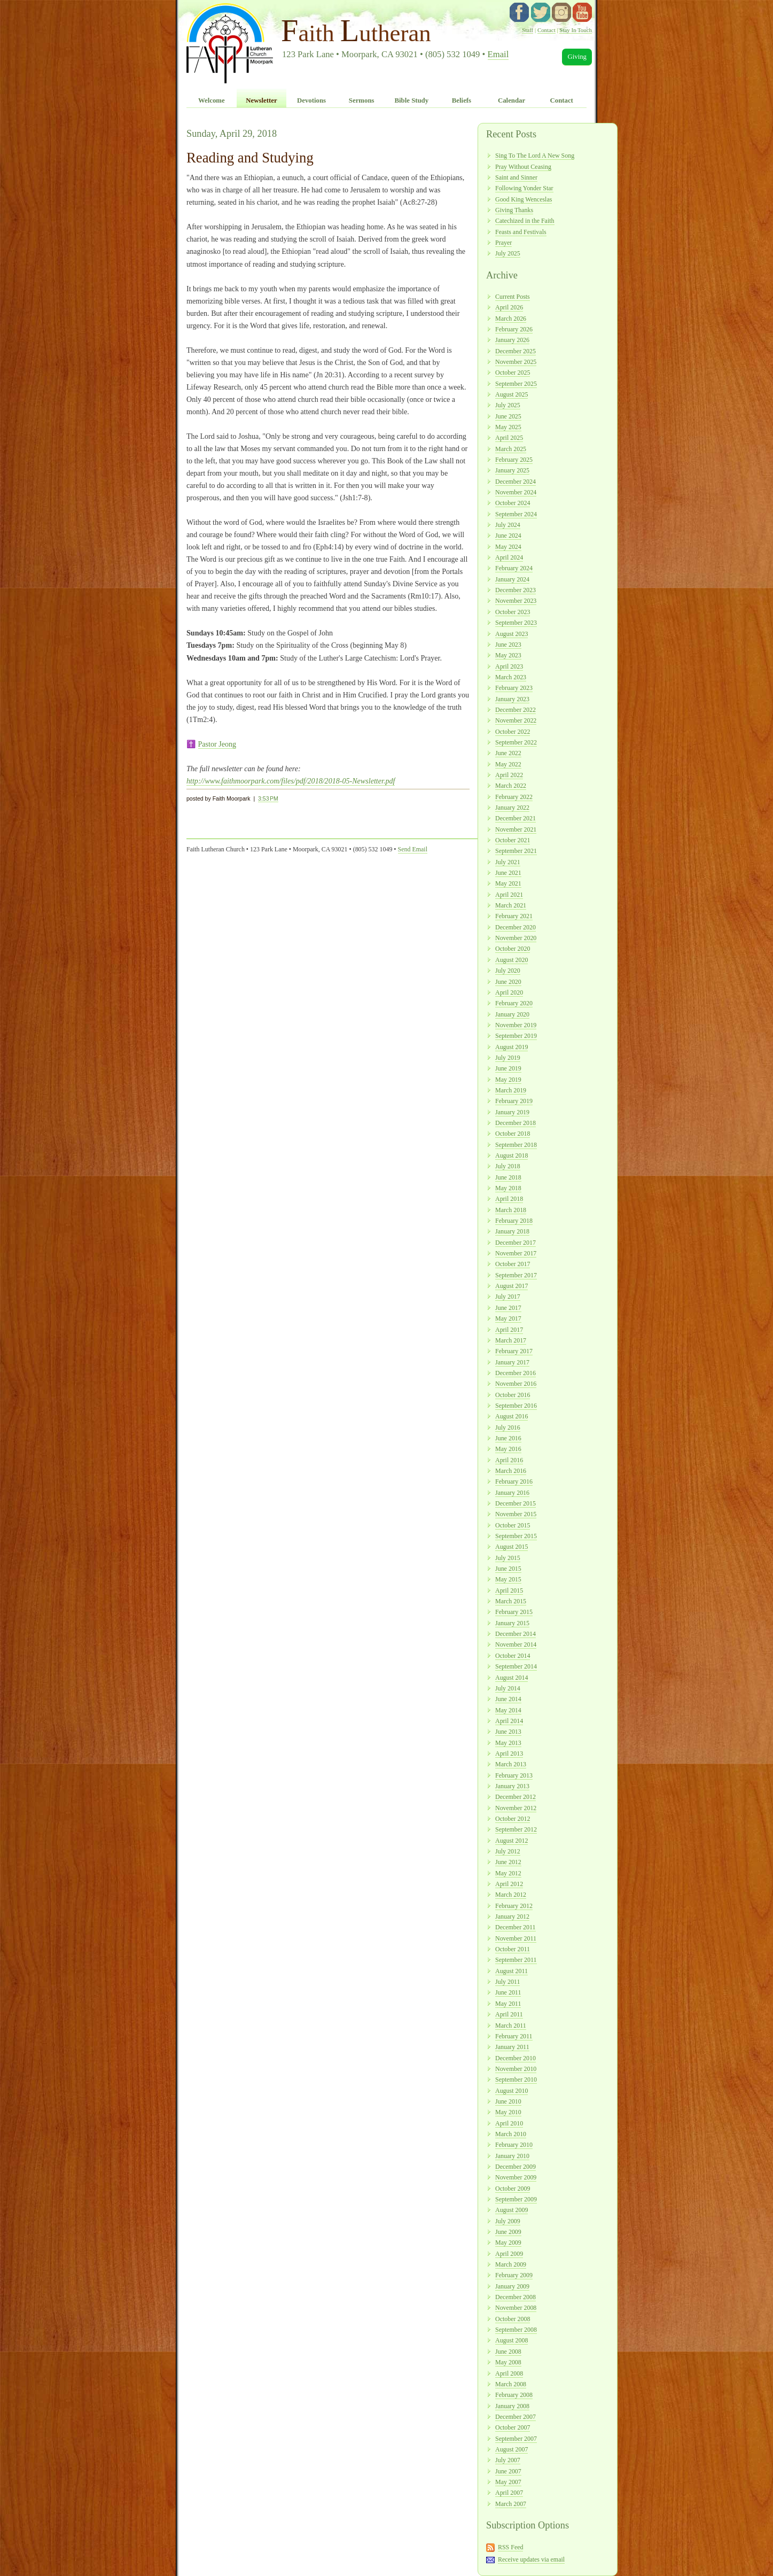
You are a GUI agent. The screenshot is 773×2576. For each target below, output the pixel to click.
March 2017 (510, 1340)
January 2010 (512, 2156)
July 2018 (507, 1166)
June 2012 (508, 1862)
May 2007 (508, 2482)
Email (498, 54)
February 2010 (514, 2144)
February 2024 (514, 568)
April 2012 (509, 1884)
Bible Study (411, 100)
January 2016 (512, 1492)
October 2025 (512, 372)
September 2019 (516, 1035)
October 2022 (512, 731)
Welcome (211, 100)
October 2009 (512, 2188)
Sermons (361, 100)
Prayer (503, 242)
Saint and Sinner (516, 177)
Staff (527, 30)
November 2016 (515, 1383)
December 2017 (515, 1242)
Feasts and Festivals (520, 232)
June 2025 (508, 416)
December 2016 (515, 1373)
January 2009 (512, 2286)
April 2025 (509, 437)
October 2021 (512, 840)
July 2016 (507, 1427)
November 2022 (515, 720)
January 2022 (512, 807)
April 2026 (509, 307)
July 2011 (507, 1981)
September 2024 (516, 514)
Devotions (311, 100)
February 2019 (514, 1101)
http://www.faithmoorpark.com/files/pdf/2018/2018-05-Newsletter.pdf (290, 781)
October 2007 (512, 2427)
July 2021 (507, 862)
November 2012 (515, 1808)
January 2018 (512, 1231)
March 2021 (510, 905)
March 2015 (510, 1601)
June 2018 (508, 1177)
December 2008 (515, 2297)
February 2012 (514, 1906)
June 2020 (508, 982)
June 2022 (508, 753)
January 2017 (512, 1362)
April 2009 (509, 2253)
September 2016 (516, 1405)
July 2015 (507, 1558)
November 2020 (515, 938)
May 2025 (508, 427)
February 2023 (514, 688)
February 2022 (514, 797)
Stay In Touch (575, 30)
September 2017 (516, 1275)
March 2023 (510, 677)
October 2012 (512, 1818)
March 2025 (510, 449)
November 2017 (515, 1253)
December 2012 (515, 1797)
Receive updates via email (531, 2559)
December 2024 (515, 481)
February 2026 (514, 329)
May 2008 (508, 2362)
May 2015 (508, 1579)
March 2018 (510, 1210)
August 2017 (511, 1286)
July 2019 (507, 1057)
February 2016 (514, 1481)
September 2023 (516, 622)
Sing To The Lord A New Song (534, 155)
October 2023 (512, 612)
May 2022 (508, 764)
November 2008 (515, 2307)
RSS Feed (511, 2547)
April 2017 (509, 1329)
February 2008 (514, 2395)
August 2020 (511, 960)
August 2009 (511, 2210)
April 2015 (509, 1590)
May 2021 (508, 883)
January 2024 (512, 579)
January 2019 (512, 1112)
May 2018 (508, 1188)
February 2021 (514, 916)
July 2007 (507, 2460)
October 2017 (512, 1264)
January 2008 (512, 2406)
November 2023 (515, 600)
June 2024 (508, 535)
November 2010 (515, 2069)
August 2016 (511, 1416)
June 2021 (508, 872)
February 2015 (514, 1612)
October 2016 (512, 1395)
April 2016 (509, 1460)
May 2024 (508, 546)
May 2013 (508, 1743)
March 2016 (510, 1471)
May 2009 (508, 2242)
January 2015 (512, 1623)
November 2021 (515, 829)
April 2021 (509, 894)
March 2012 (510, 1894)
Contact (546, 30)
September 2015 (516, 1536)
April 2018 (509, 1198)
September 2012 (516, 1829)
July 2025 (507, 253)
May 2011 (508, 2003)
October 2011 (512, 1949)
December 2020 (515, 927)
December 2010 (515, 2058)
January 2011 (512, 2047)
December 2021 (515, 818)
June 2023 (508, 644)
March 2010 (510, 2134)
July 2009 (507, 2221)
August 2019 (511, 1047)
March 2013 (510, 1764)
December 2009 (515, 2166)
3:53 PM (268, 798)
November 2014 (515, 1644)
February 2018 (514, 1220)
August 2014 (511, 1677)
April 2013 (509, 1753)
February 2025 (514, 459)
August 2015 (511, 1546)
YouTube (582, 12)
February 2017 (514, 1351)
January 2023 (512, 699)
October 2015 (512, 1525)
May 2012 (508, 1873)
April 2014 (509, 1721)
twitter (540, 12)
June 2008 (508, 2351)
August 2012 (511, 1840)
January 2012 (512, 1916)
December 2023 (515, 590)
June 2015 (508, 1568)
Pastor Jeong (217, 744)
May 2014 (508, 1710)
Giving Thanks (514, 210)
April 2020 (509, 992)
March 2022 (510, 785)
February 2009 (514, 2275)
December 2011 (515, 1927)
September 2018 (516, 1145)
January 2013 (512, 1786)
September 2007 (516, 2438)
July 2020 (507, 970)
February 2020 (514, 1003)
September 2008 (516, 2329)
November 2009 (515, 2177)
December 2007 (515, 2416)
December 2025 (515, 351)
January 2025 (512, 470)
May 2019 (508, 1079)
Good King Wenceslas (523, 199)
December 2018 (515, 1123)
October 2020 (512, 948)
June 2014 (508, 1699)
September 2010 (516, 2079)
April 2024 (509, 557)
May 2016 (508, 1449)
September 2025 (516, 383)
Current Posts (512, 296)
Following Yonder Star (524, 188)
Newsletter (261, 100)
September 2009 (516, 2199)
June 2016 (508, 1438)
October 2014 (512, 1655)
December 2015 (515, 1503)
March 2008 (510, 2384)
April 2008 (509, 2373)
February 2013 (514, 1775)
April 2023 (509, 666)
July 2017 (507, 1296)
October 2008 (512, 2319)
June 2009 (508, 2232)
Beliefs (461, 100)
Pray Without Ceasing (523, 166)
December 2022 (515, 709)
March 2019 (510, 1090)
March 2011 (510, 2025)
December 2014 (515, 1634)
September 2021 (516, 851)
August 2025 (511, 394)
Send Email (412, 849)
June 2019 (508, 1068)
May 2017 (508, 1318)
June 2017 (508, 1308)
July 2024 (507, 525)
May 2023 (508, 655)
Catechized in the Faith (525, 220)
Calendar (511, 100)
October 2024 (512, 503)
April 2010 (509, 2123)
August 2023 (511, 634)
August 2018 (511, 1155)
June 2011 (508, 1992)
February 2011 (514, 2036)
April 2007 (509, 2492)
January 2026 (512, 340)
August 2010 (511, 2090)
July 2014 (507, 1688)
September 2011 (516, 1960)
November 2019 (515, 1025)
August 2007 (511, 2449)
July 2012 (507, 1851)
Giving (577, 56)
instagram (561, 12)
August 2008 (511, 2340)
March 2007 (510, 2504)
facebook (519, 12)
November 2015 (515, 1514)
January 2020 (512, 1014)
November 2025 (515, 362)
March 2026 (510, 318)
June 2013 (508, 1731)
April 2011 (509, 2014)
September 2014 (516, 1666)
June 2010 (508, 2101)
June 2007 (508, 2471)
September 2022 (516, 742)
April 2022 (509, 775)
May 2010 (508, 2112)
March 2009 (510, 2264)
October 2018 (512, 1133)
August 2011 (511, 1971)
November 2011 (515, 1938)
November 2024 (515, 492)
